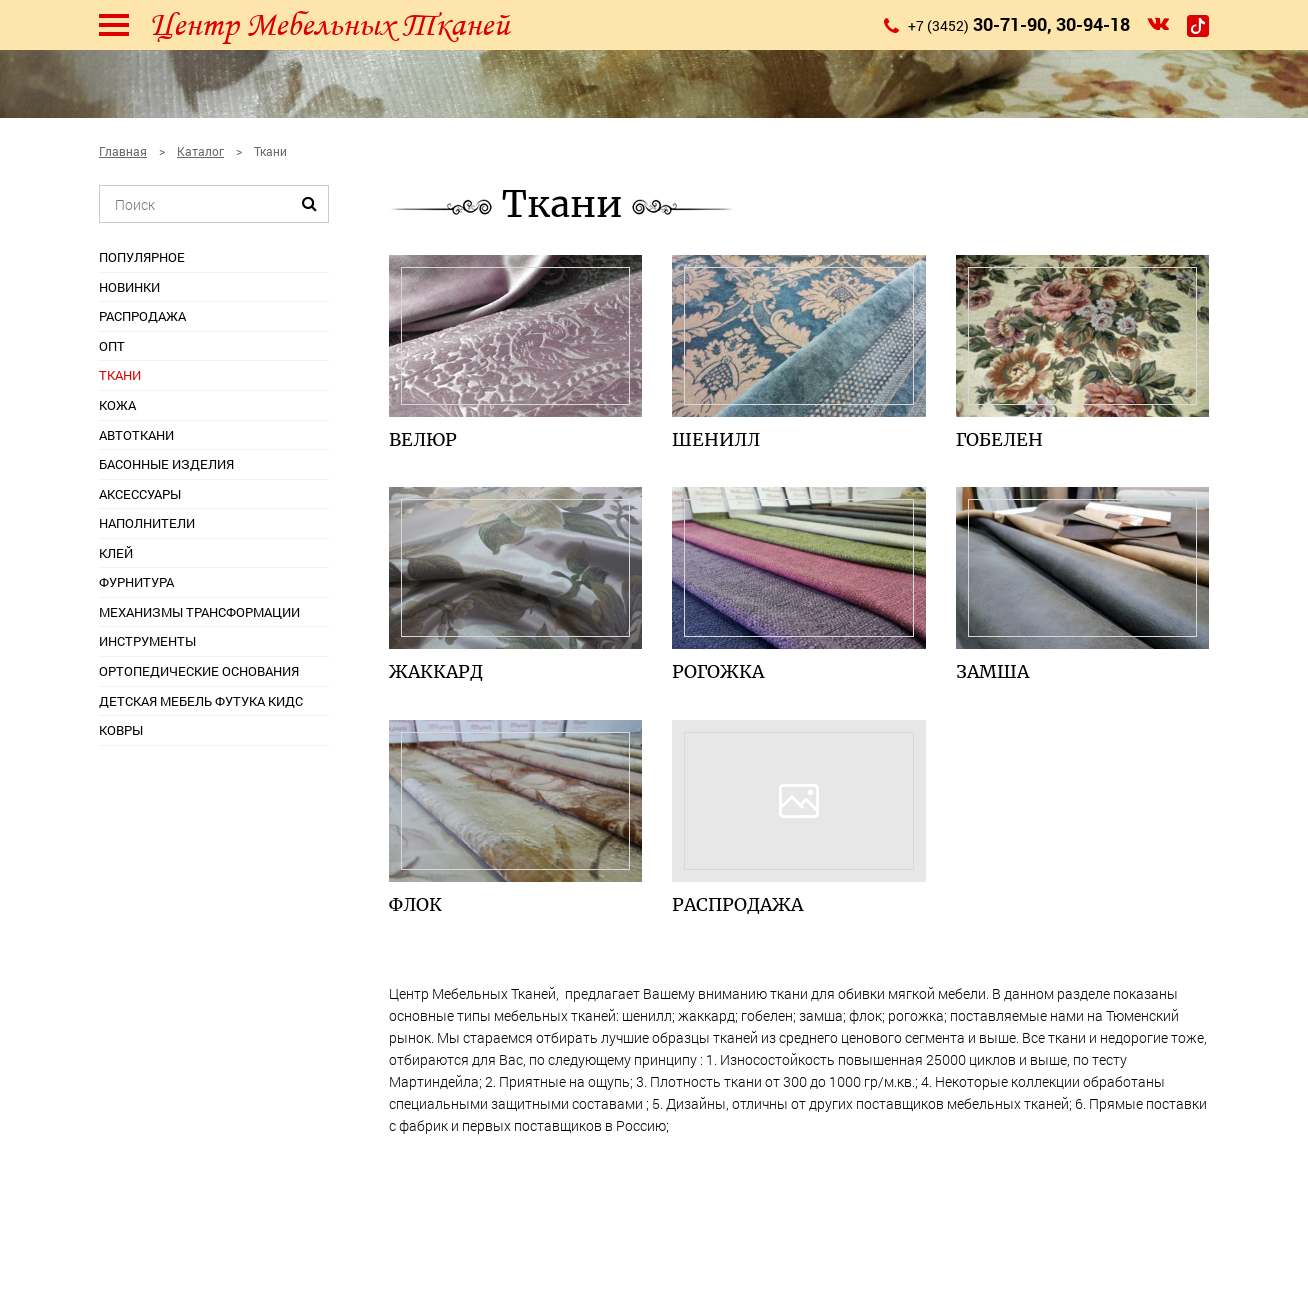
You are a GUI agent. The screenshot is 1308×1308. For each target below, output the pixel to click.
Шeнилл (716, 439)
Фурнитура (136, 582)
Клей (116, 553)
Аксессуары (140, 494)
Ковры (121, 730)
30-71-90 (1010, 24)
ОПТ (112, 346)
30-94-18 (1093, 24)
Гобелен (999, 439)
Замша (992, 671)
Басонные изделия (166, 464)
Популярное (142, 257)
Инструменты (147, 641)
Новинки (129, 287)
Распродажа (142, 316)
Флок (415, 904)
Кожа (117, 405)
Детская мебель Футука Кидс (201, 701)
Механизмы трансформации (199, 612)
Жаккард (436, 671)
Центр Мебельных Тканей (329, 24)
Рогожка (718, 671)
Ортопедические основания (199, 671)
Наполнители (147, 523)
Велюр (423, 439)
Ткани (120, 375)
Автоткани (136, 435)
